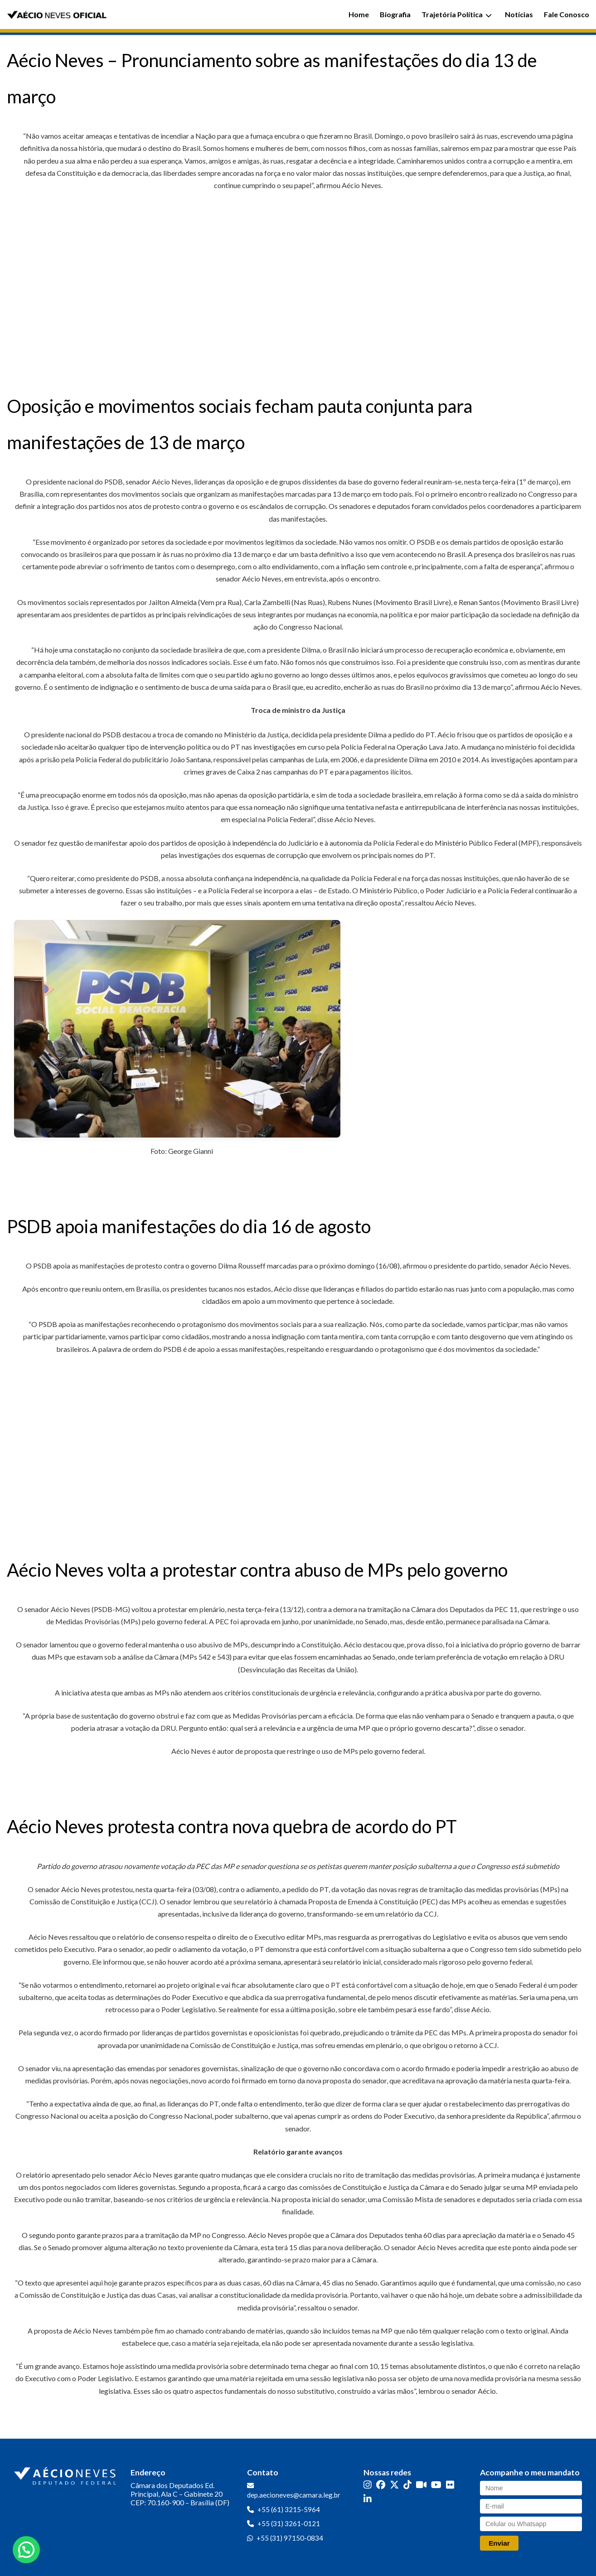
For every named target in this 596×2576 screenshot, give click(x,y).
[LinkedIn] (367, 2498)
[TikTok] (407, 2484)
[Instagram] (367, 2484)
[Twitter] (394, 2484)
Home (359, 14)
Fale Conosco (566, 14)
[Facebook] (380, 2484)
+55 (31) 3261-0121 (288, 2523)
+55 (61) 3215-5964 (288, 2509)
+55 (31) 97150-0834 (290, 2538)
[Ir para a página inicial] (66, 2474)
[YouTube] (436, 2484)
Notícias (519, 14)
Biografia (395, 14)
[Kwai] (421, 2484)
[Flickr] (450, 2484)
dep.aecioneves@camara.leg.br (293, 2495)
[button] (26, 2549)
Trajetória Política (457, 14)
